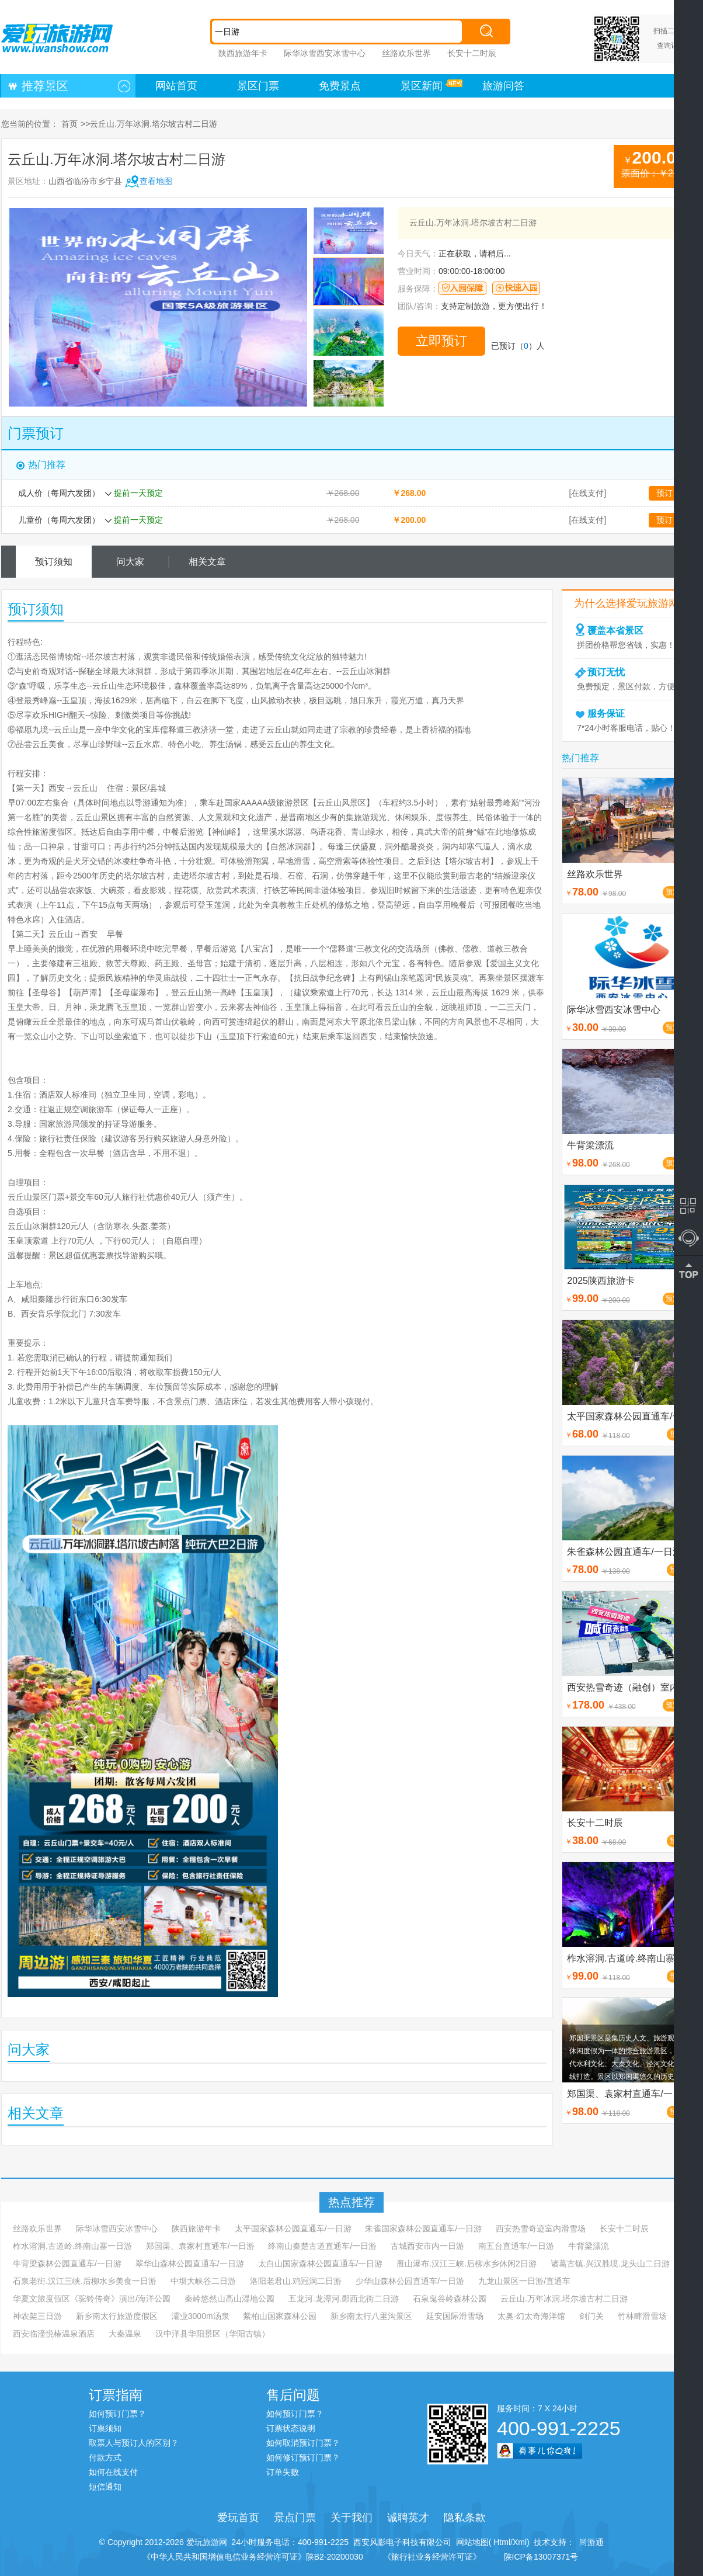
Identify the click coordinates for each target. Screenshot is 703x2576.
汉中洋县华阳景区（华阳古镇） (212, 2333)
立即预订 (441, 341)
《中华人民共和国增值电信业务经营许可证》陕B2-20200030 (252, 2556)
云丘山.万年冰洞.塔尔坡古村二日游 (564, 2298)
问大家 (130, 562)
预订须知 (53, 562)
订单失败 (282, 2472)
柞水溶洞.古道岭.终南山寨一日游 (72, 2246)
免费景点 (340, 86)
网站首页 (176, 86)
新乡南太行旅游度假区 (117, 2316)
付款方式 (105, 2457)
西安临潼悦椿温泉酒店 (54, 2333)
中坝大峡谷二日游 (203, 2281)
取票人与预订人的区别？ (134, 2442)
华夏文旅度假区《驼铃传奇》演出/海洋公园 (91, 2298)
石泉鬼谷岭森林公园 (449, 2298)
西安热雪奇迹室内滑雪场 (541, 2228)
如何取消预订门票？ (303, 2442)
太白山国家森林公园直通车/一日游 (320, 2263)
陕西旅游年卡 (242, 53)
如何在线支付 (113, 2472)
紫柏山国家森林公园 (279, 2316)
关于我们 (351, 2517)
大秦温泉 (125, 2333)
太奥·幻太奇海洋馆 (531, 2316)
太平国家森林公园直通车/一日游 (293, 2228)
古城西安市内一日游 (427, 2246)
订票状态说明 (290, 2428)
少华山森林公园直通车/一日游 (410, 2281)
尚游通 (589, 2542)
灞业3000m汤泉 (200, 2316)
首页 (69, 124)
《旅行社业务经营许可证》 (432, 2556)
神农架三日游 (37, 2316)
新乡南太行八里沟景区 (371, 2316)
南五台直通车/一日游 (516, 2246)
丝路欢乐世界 (406, 53)
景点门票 (295, 2517)
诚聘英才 (408, 2517)
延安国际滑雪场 (454, 2316)
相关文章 (207, 562)
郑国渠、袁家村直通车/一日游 (200, 2246)
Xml (520, 2542)
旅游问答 (503, 86)
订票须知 (105, 2428)
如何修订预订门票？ (303, 2457)
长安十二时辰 (471, 53)
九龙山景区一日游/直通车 (524, 2281)
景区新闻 (422, 86)
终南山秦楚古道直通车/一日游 (322, 2246)
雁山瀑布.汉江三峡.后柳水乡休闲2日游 (466, 2263)
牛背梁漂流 (588, 2246)
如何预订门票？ (117, 2413)
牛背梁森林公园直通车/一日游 (67, 2263)
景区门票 (258, 86)
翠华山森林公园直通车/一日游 (189, 2263)
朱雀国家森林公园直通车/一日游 (423, 2228)
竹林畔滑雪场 (642, 2316)
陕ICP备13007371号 (541, 2556)
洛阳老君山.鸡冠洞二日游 (296, 2281)
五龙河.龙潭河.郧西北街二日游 (343, 2298)
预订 (664, 493)
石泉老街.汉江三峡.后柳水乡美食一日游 (84, 2281)
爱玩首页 (238, 2517)
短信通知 (105, 2486)
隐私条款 (465, 2517)
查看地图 (156, 181)
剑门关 (591, 2316)
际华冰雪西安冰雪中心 (325, 53)
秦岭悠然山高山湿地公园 (229, 2298)
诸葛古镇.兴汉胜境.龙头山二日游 (610, 2263)
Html (500, 2542)
